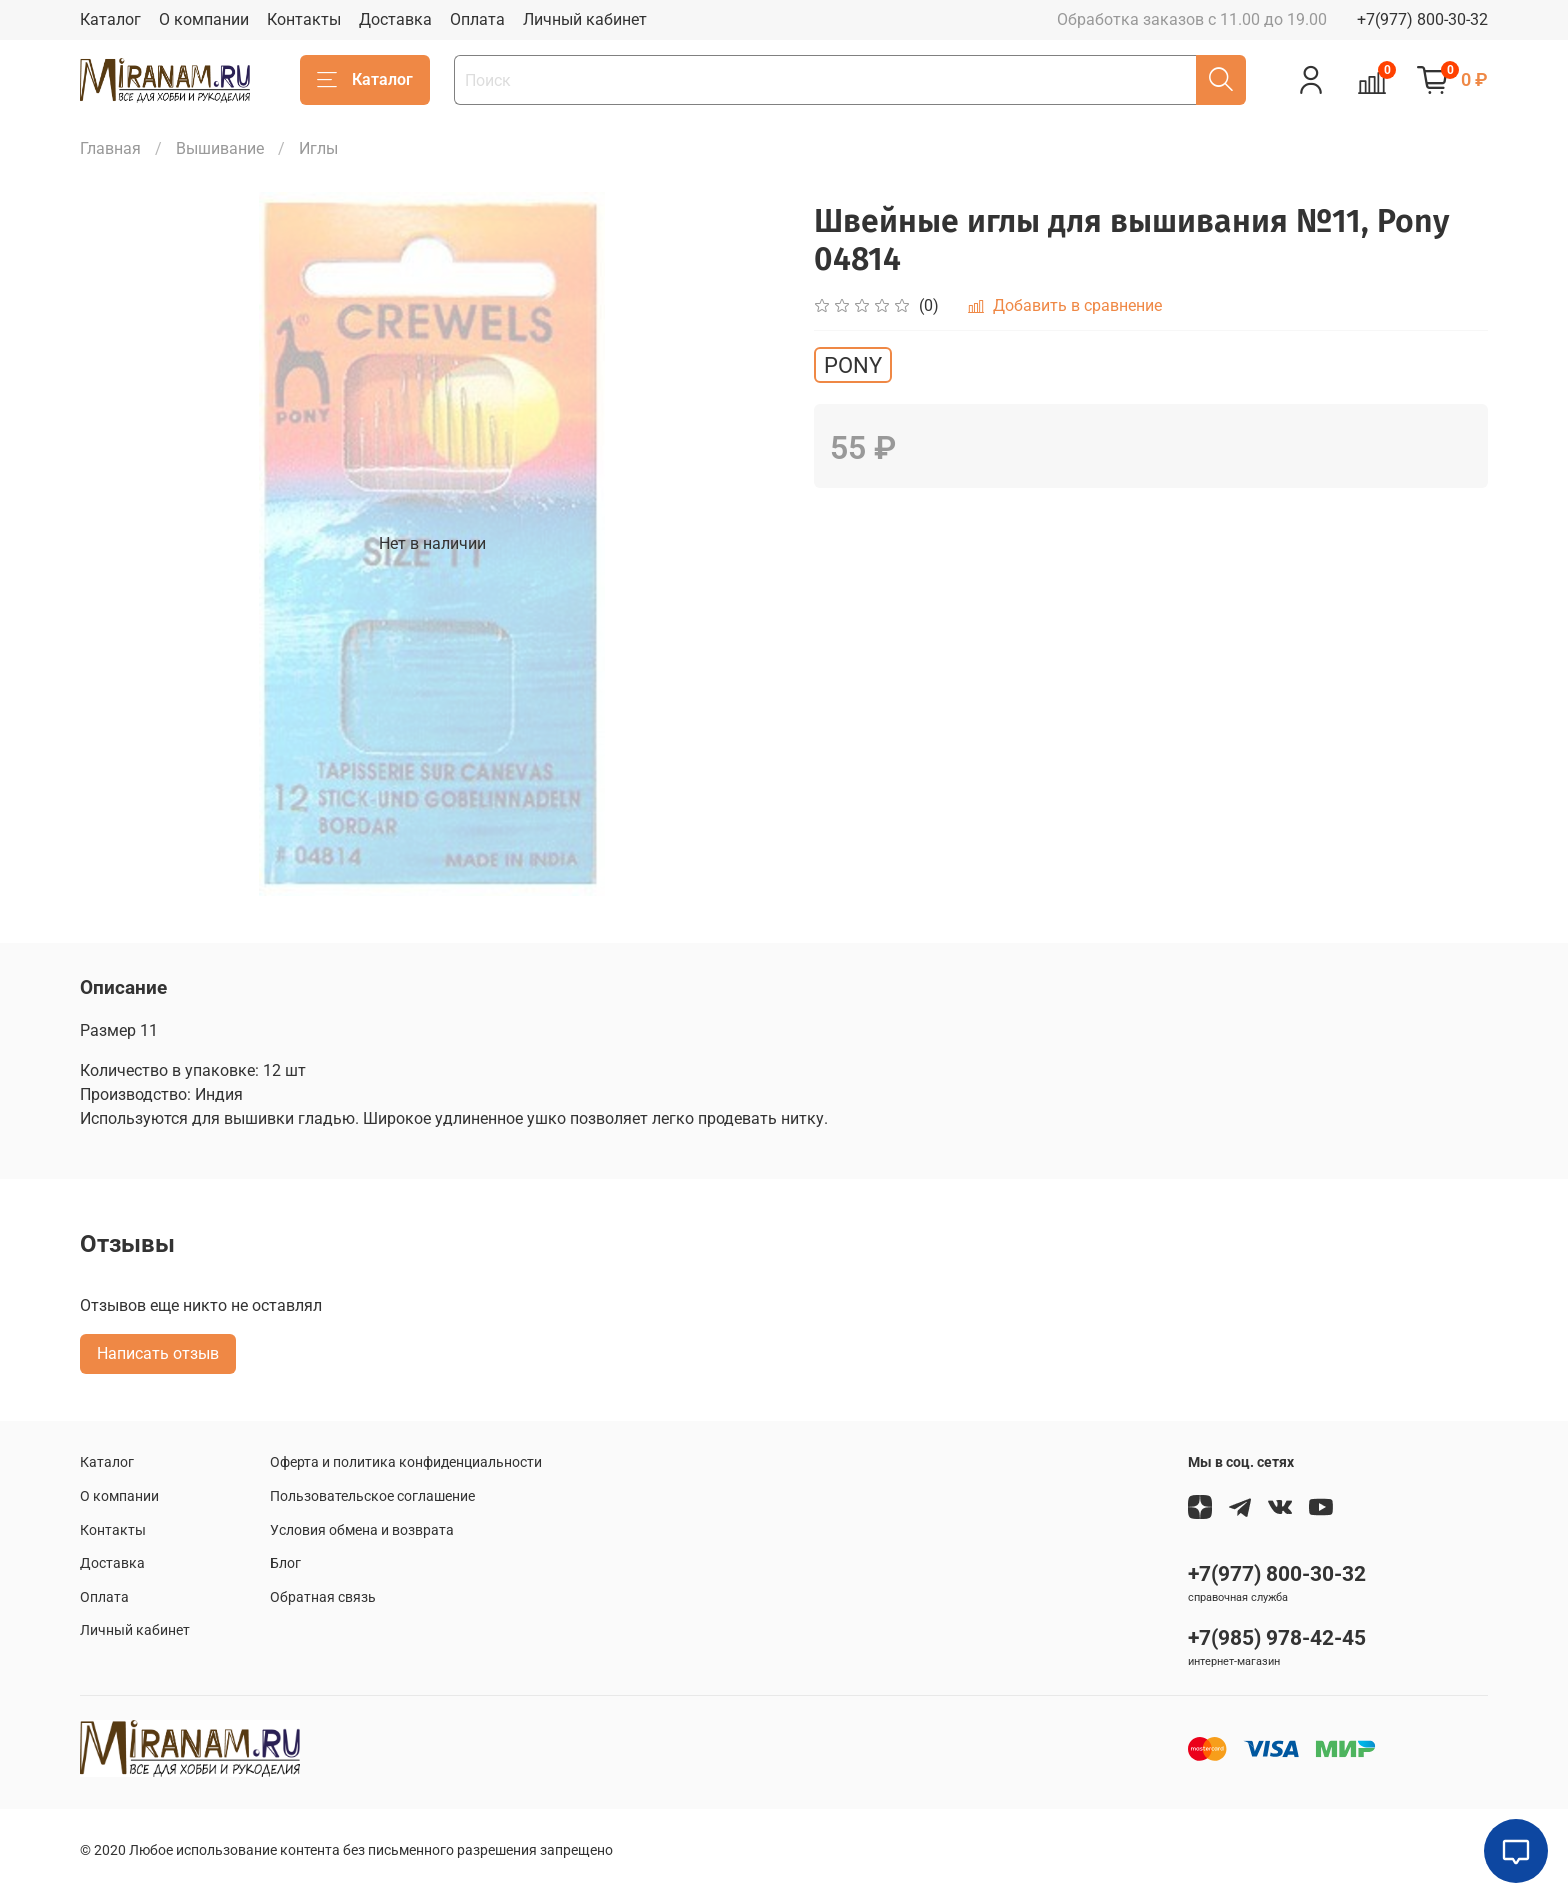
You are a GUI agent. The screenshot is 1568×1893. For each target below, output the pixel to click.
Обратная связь (323, 1597)
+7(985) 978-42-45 (1277, 1638)
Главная (110, 148)
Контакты (304, 19)
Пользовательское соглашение (372, 1496)
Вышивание (220, 148)
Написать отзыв (158, 1353)
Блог (285, 1563)
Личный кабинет (585, 19)
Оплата (477, 19)
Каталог (110, 19)
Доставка (395, 19)
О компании (204, 19)
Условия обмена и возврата (362, 1530)
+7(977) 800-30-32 (1422, 19)
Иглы (318, 148)
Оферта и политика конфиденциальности (406, 1462)
